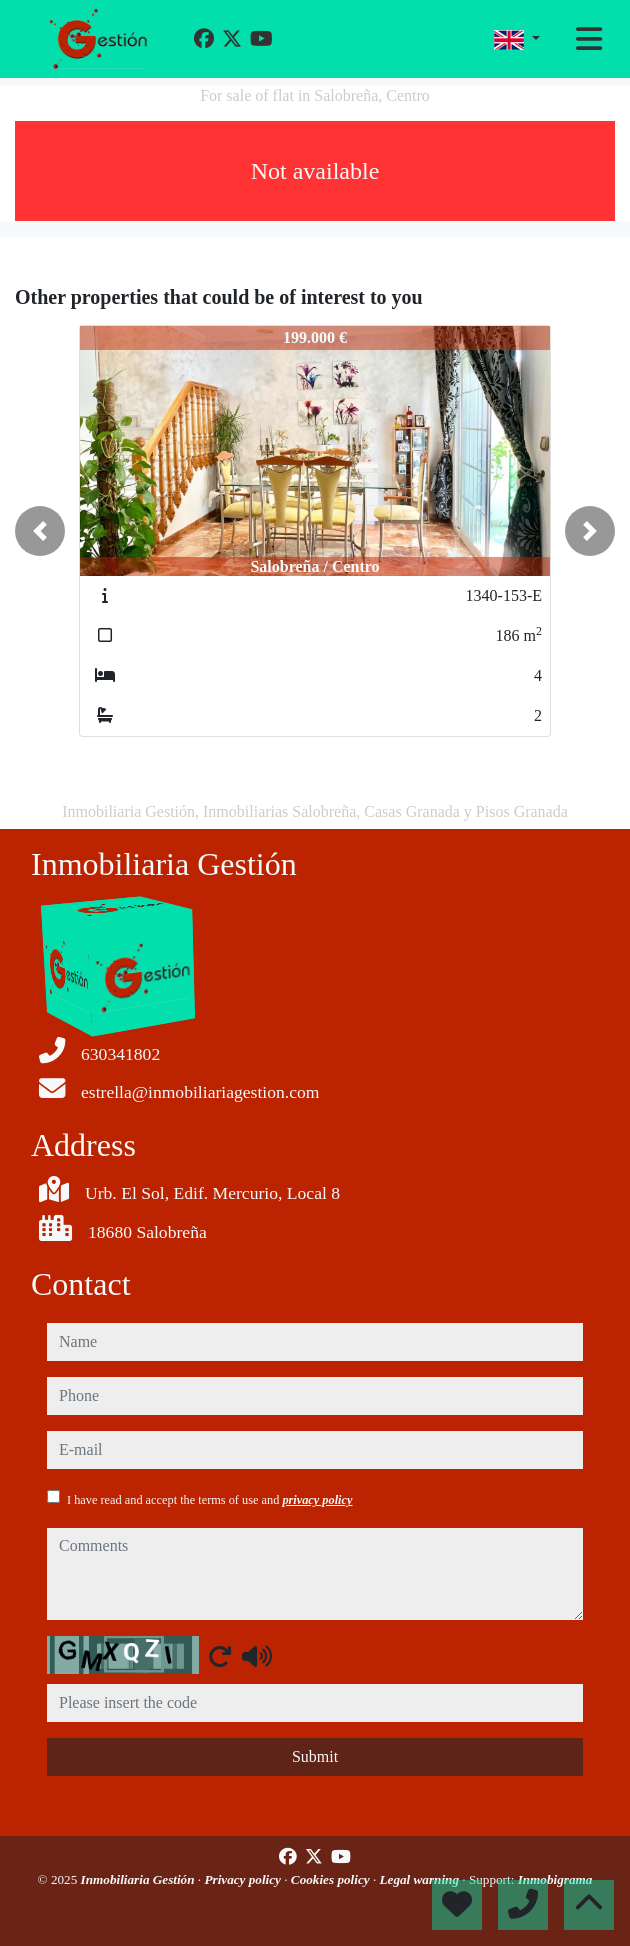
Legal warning (421, 1879)
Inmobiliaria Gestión (139, 1879)
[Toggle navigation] (589, 39)
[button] (40, 531)
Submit (315, 1756)
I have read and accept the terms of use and (209, 1500)
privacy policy (317, 1500)
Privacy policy (244, 1879)
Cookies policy (332, 1879)
